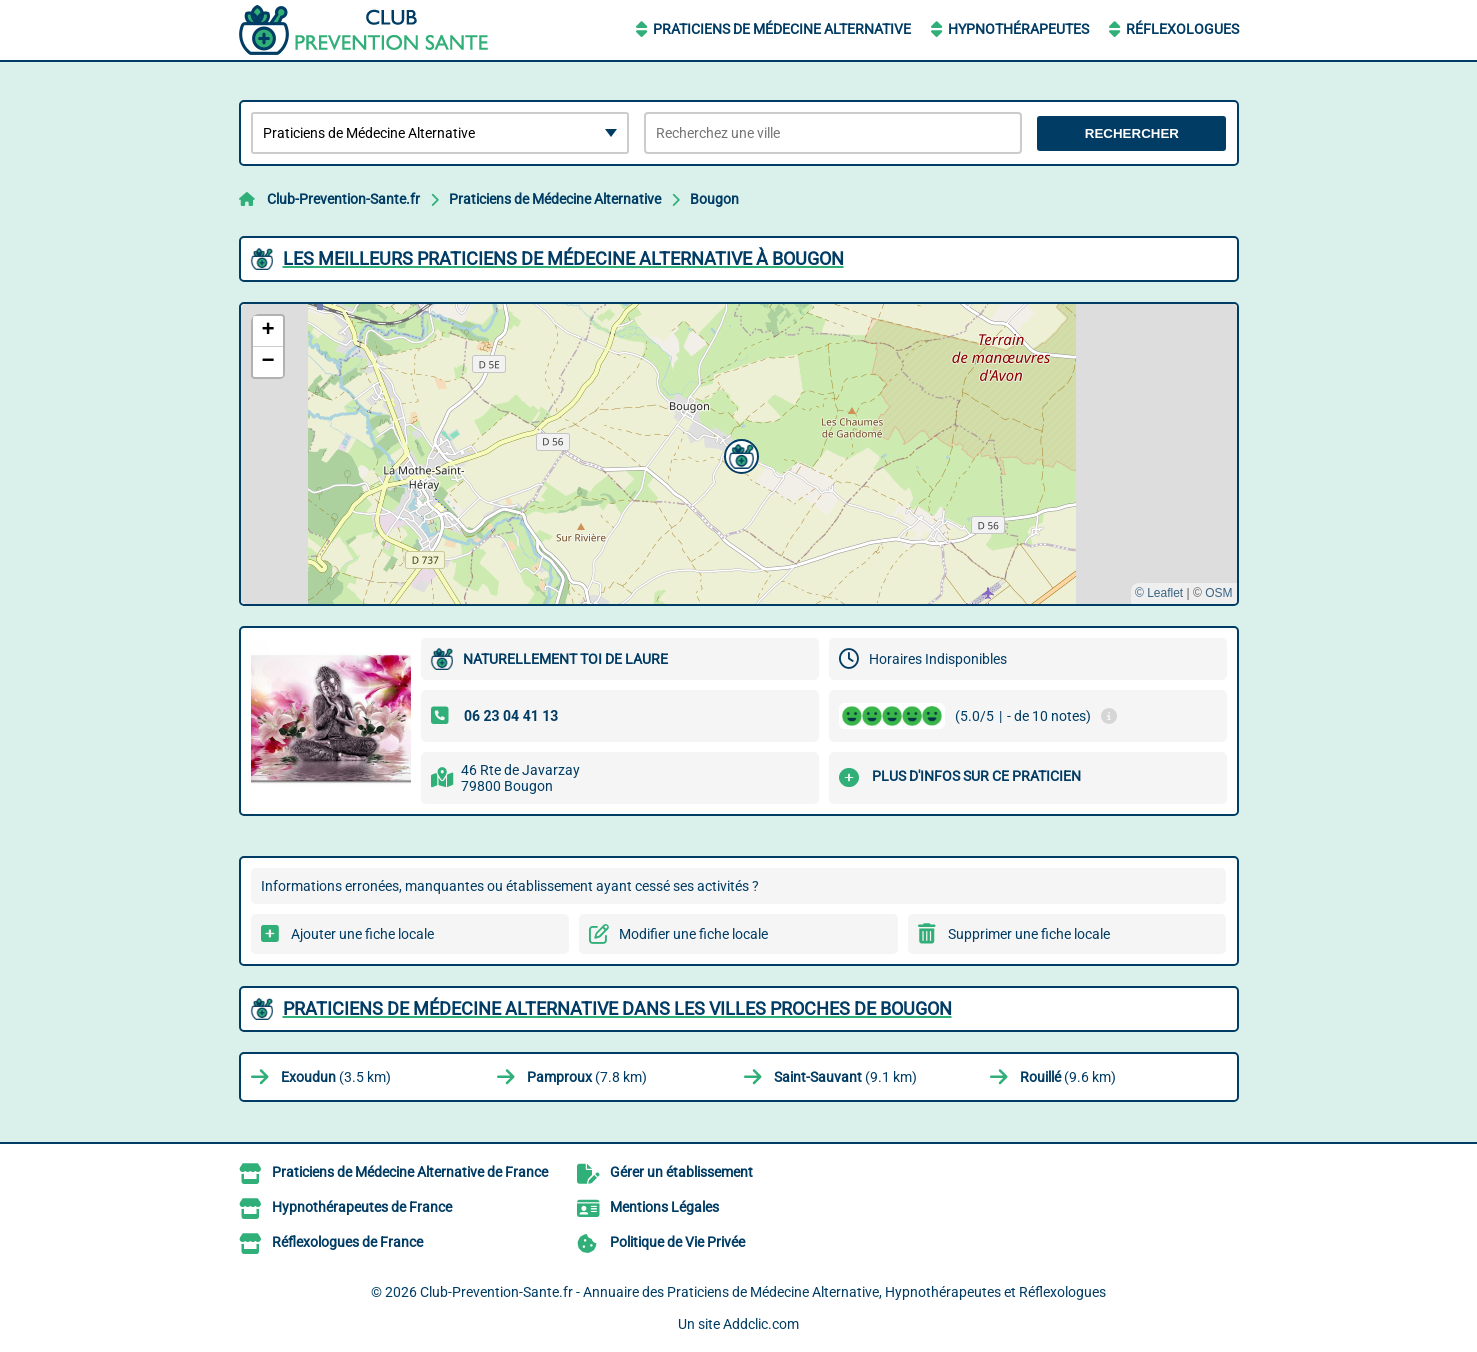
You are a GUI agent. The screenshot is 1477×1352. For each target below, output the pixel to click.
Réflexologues (1182, 29)
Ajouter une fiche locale (362, 934)
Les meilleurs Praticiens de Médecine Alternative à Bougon (563, 258)
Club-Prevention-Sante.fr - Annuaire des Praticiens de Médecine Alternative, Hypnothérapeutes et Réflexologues (763, 1292)
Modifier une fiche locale (693, 934)
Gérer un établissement (681, 1172)
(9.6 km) (1068, 1077)
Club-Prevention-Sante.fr (343, 199)
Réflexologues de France (347, 1242)
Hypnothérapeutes (1018, 29)
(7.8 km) (587, 1077)
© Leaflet (1159, 593)
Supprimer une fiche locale (1029, 934)
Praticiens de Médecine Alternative (782, 29)
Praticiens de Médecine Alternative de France (410, 1172)
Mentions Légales (664, 1207)
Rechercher (1132, 133)
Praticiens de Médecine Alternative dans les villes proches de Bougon (617, 1008)
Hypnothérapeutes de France (362, 1207)
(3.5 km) (336, 1077)
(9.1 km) (845, 1077)
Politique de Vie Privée (677, 1242)
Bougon (714, 199)
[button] (739, 454)
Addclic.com (761, 1324)
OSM (1218, 593)
